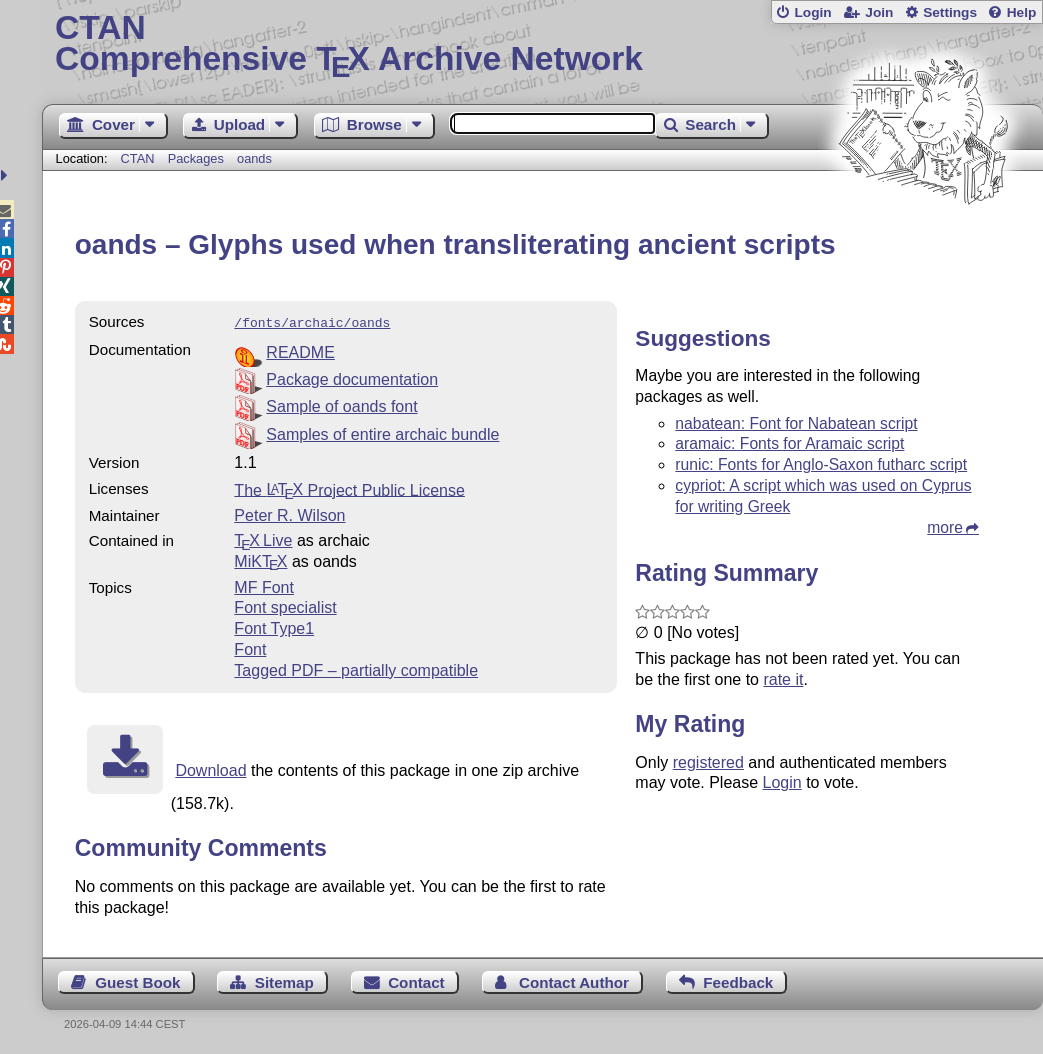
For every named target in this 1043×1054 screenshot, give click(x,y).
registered (708, 762)
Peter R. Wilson (289, 513)
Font (250, 647)
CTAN (138, 158)
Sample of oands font (341, 404)
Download (210, 768)
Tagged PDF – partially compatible (356, 668)
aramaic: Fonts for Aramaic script (789, 443)
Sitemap (284, 980)
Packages (198, 158)
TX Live (263, 538)
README (300, 350)
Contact (416, 980)
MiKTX (260, 559)
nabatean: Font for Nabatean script (796, 423)
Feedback (738, 980)
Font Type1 (274, 626)
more (945, 527)
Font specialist (285, 605)
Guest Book (137, 980)
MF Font (264, 585)
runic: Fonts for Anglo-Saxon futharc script (821, 464)
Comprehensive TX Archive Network (542, 45)
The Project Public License (349, 487)
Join (879, 12)
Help (1022, 12)
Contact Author (574, 980)
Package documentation (352, 377)
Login (812, 12)
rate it (783, 679)
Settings (950, 12)
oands (254, 158)
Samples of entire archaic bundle (382, 432)
